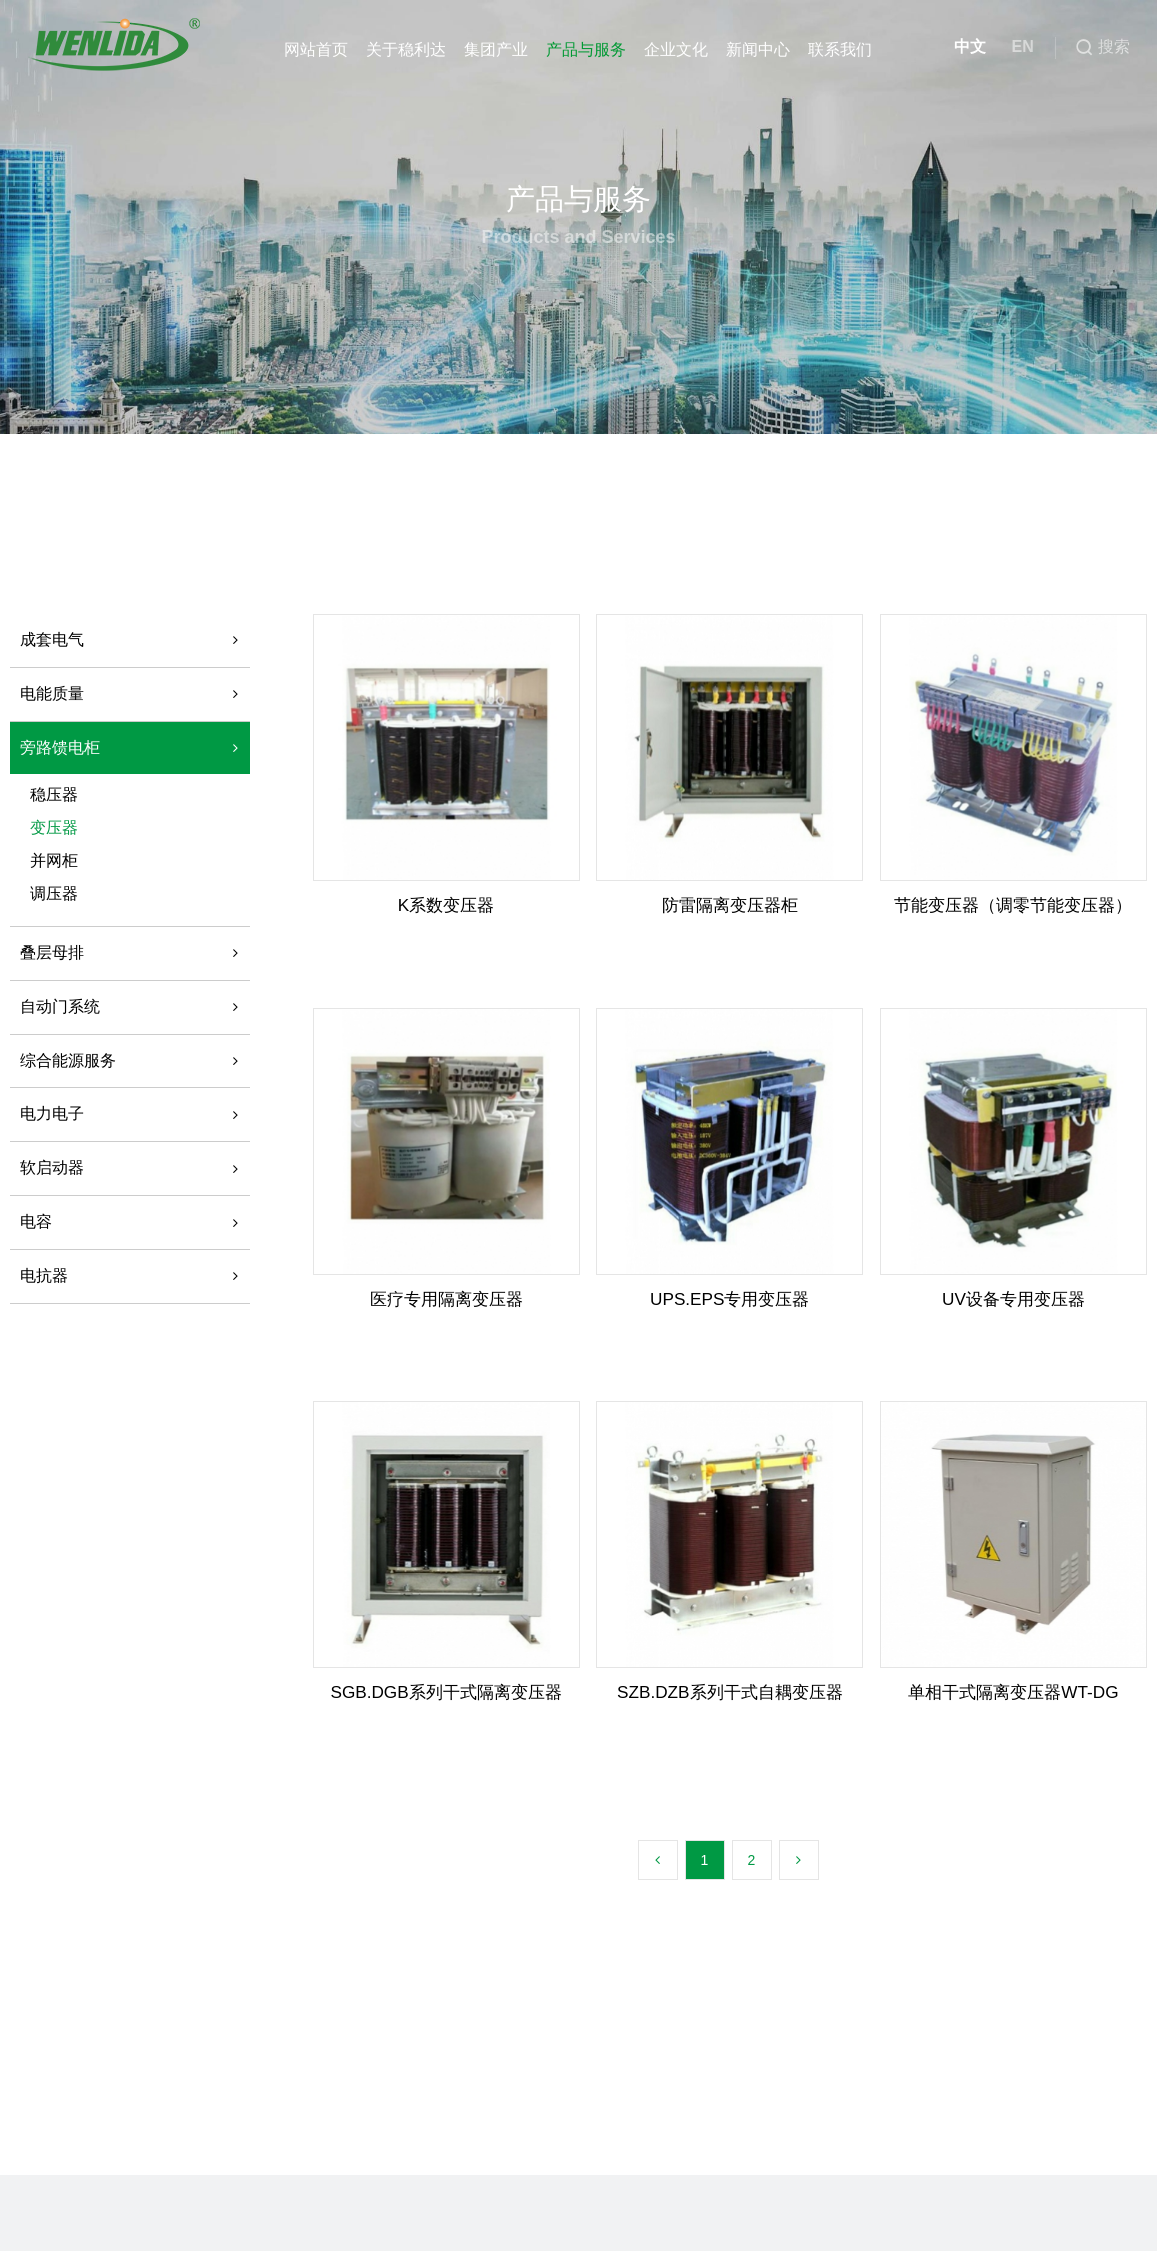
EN (1015, 49)
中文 (962, 49)
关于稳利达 (405, 49)
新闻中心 (757, 49)
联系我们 (839, 49)
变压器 (54, 827)
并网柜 (54, 860)
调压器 (54, 893)
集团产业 (495, 49)
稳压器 (54, 794)
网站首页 (315, 49)
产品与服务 (585, 49)
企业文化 (675, 49)
